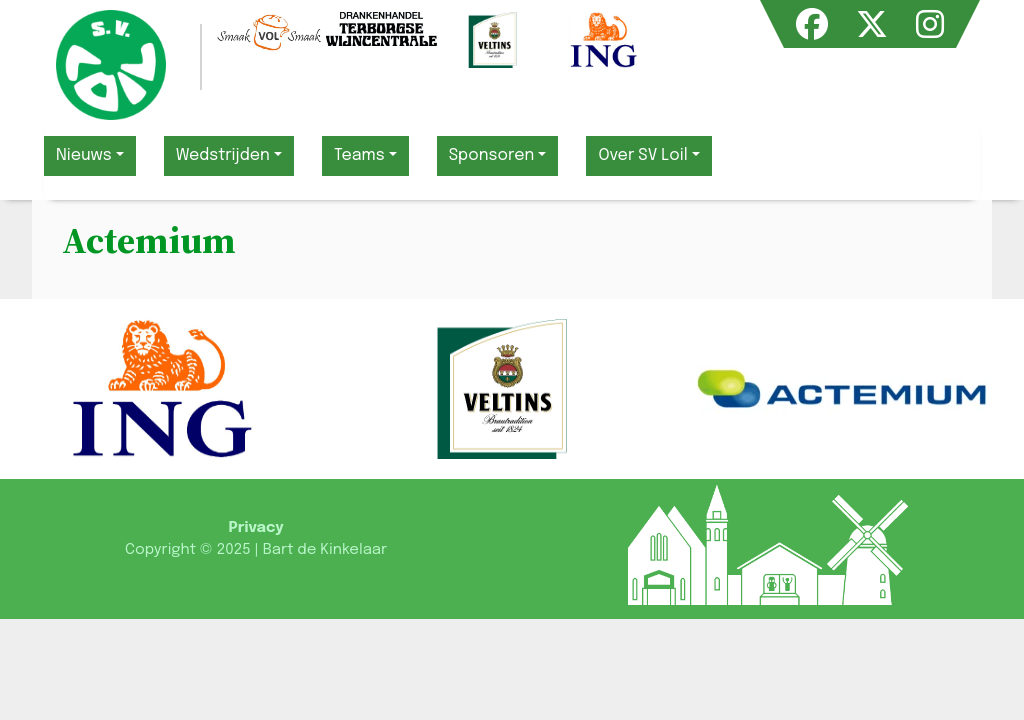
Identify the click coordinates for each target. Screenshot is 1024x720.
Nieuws (84, 155)
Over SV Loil (642, 155)
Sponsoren (492, 155)
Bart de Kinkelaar (325, 550)
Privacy (255, 528)
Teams (359, 155)
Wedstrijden (223, 155)
